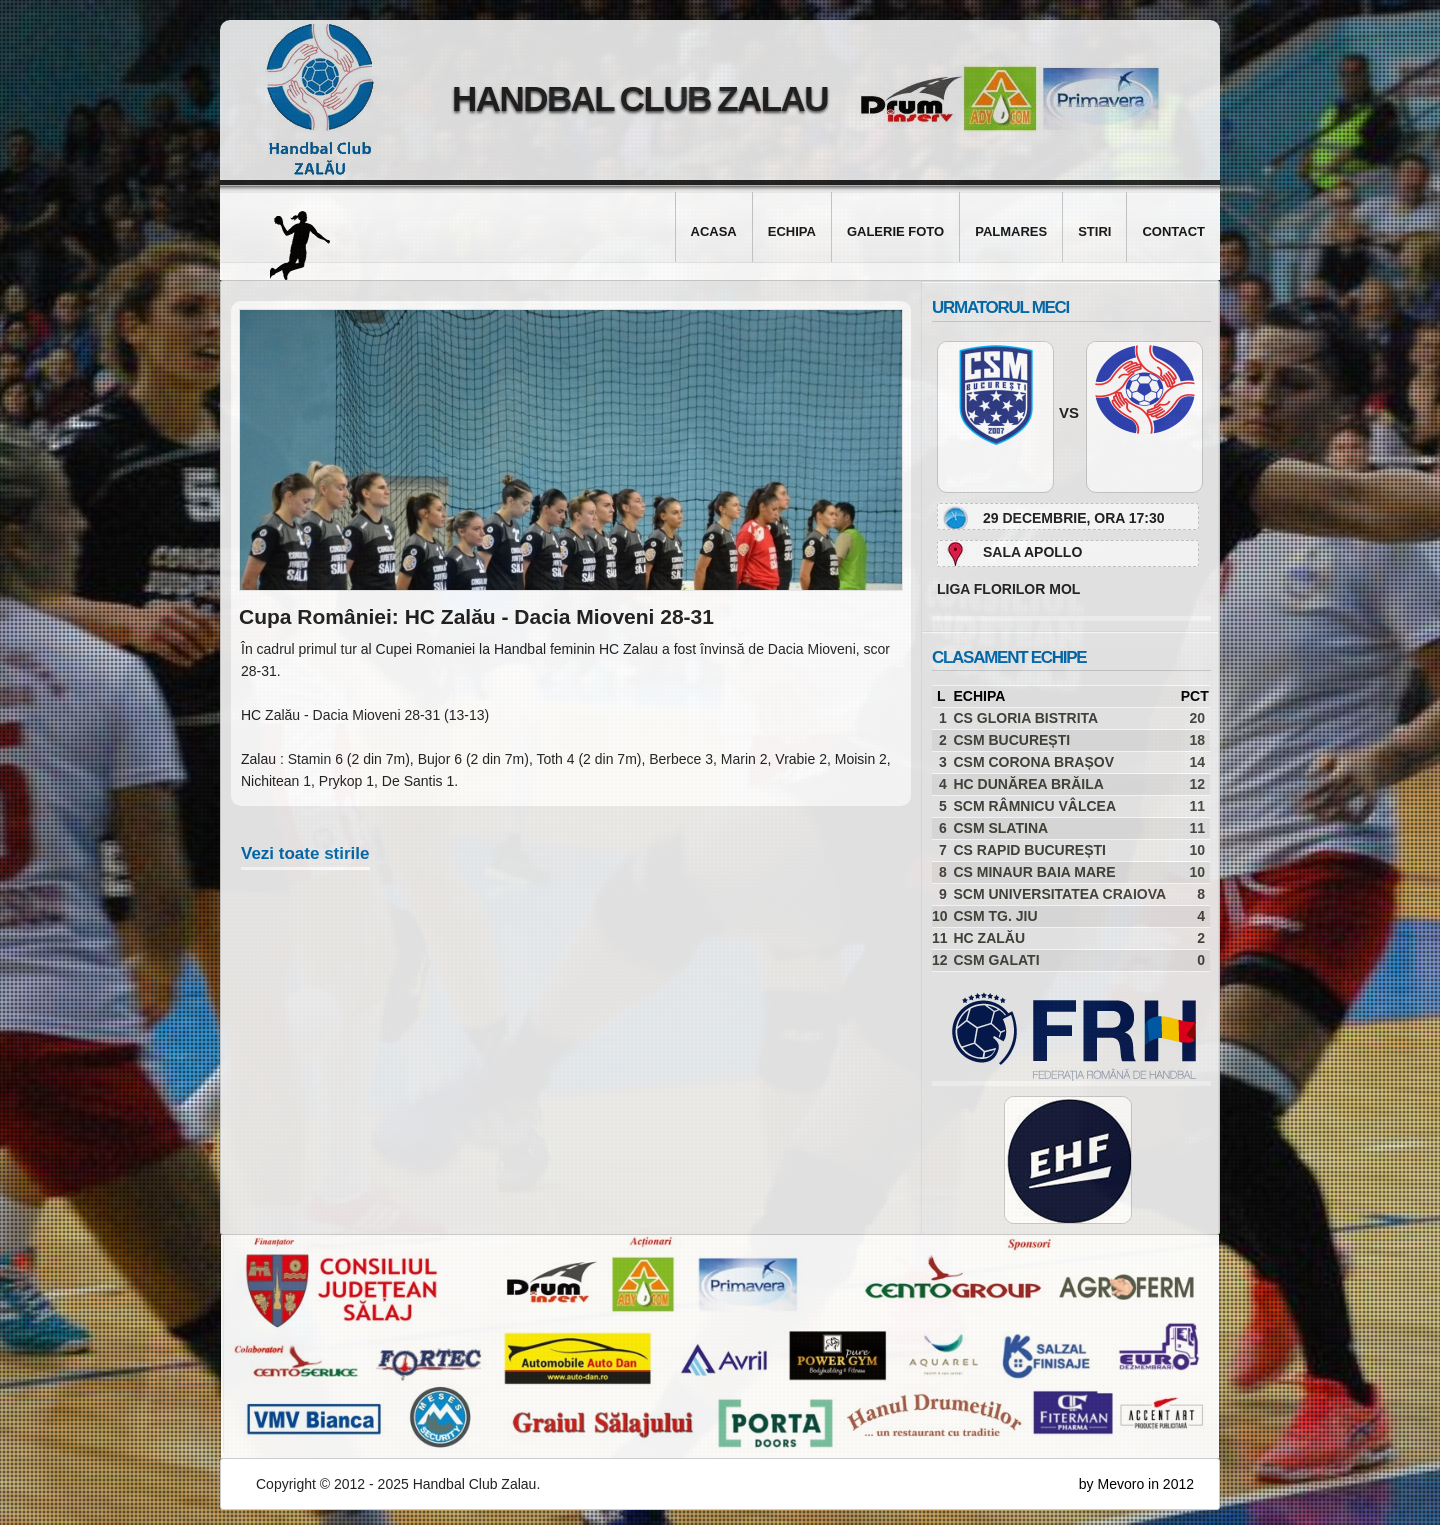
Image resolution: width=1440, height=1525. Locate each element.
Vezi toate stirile (305, 853)
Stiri (1094, 231)
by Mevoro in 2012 (1136, 1484)
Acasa (714, 231)
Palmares (1011, 231)
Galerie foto (895, 231)
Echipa (792, 231)
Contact (1173, 231)
